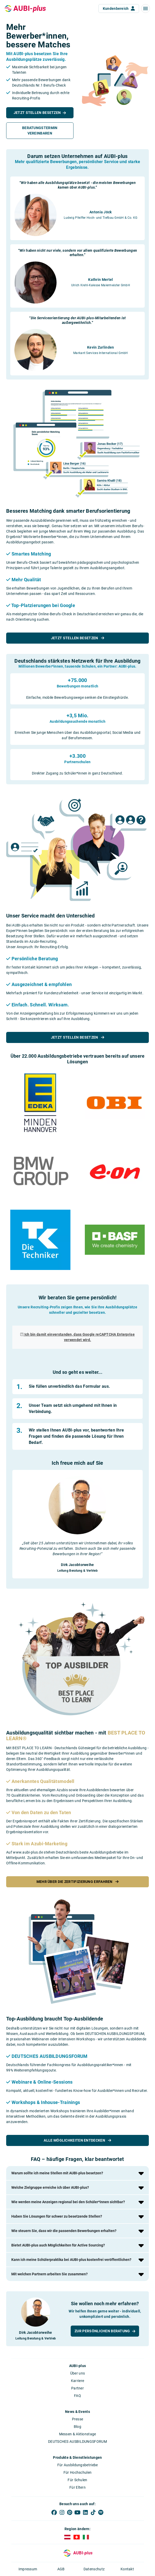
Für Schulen (77, 2480)
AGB (61, 2569)
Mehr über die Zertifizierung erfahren (78, 1882)
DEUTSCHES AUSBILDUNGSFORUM (77, 2441)
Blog (77, 2427)
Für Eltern (77, 2487)
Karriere (77, 2381)
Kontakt (127, 2569)
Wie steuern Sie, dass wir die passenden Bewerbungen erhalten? (63, 2231)
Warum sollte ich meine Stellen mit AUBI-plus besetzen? (57, 2173)
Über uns (77, 2373)
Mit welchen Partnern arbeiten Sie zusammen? (49, 2274)
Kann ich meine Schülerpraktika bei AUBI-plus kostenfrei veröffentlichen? (71, 2260)
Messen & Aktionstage (77, 2434)
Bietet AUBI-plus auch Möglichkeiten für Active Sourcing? (58, 2245)
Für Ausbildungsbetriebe (77, 2465)
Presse (77, 2419)
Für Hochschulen (77, 2472)
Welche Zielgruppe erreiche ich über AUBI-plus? (50, 2187)
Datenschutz (94, 2569)
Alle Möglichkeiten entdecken (77, 2140)
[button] (145, 8)
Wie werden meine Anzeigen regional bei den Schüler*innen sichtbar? (68, 2202)
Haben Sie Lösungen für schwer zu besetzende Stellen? (56, 2216)
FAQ (77, 2396)
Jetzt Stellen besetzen (77, 638)
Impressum (28, 2569)
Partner (77, 2388)
